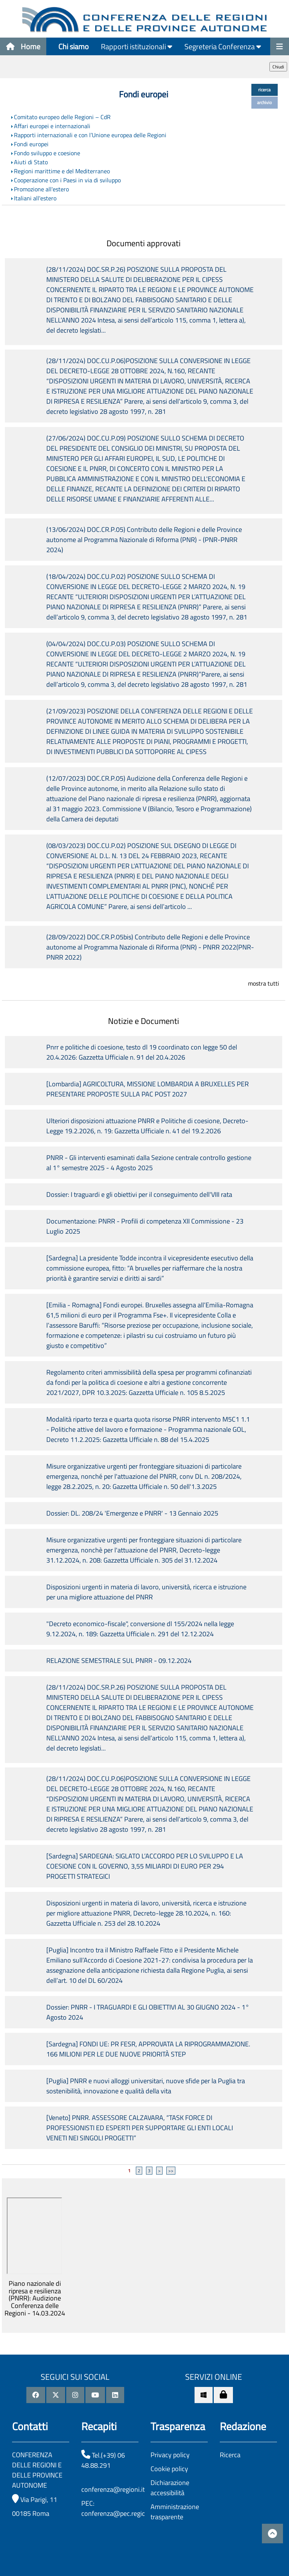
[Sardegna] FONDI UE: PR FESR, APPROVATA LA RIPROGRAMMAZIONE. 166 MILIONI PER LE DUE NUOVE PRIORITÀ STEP (148, 2049)
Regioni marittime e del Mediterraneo (62, 171)
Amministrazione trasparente (175, 2512)
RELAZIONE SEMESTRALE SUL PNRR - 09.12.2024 (119, 1660)
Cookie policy (169, 2469)
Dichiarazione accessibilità (170, 2488)
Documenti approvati (143, 243)
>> (170, 2170)
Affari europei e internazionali (52, 125)
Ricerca (230, 2455)
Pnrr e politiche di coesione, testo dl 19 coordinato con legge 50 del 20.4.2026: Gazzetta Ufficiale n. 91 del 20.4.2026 (141, 1052)
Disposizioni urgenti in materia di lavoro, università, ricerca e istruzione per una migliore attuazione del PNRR (146, 1592)
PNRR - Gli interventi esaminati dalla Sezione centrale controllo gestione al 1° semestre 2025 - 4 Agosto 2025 (148, 1162)
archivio (264, 102)
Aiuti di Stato (31, 162)
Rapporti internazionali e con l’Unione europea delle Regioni (90, 134)
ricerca (264, 89)
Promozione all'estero (41, 189)
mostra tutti (263, 983)
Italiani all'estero (35, 198)
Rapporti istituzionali (136, 46)
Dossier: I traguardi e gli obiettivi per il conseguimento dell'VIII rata (139, 1194)
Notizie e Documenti (143, 1021)
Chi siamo (73, 46)
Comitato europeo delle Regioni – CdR (62, 116)
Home (23, 46)
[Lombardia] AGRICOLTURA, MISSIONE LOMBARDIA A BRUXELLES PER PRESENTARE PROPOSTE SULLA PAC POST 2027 (147, 1089)
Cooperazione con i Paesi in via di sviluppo (67, 180)
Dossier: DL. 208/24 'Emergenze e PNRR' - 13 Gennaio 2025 (132, 1513)
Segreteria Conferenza (222, 46)
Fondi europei (31, 143)
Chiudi (278, 66)
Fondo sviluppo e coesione (47, 152)
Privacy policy (170, 2455)
